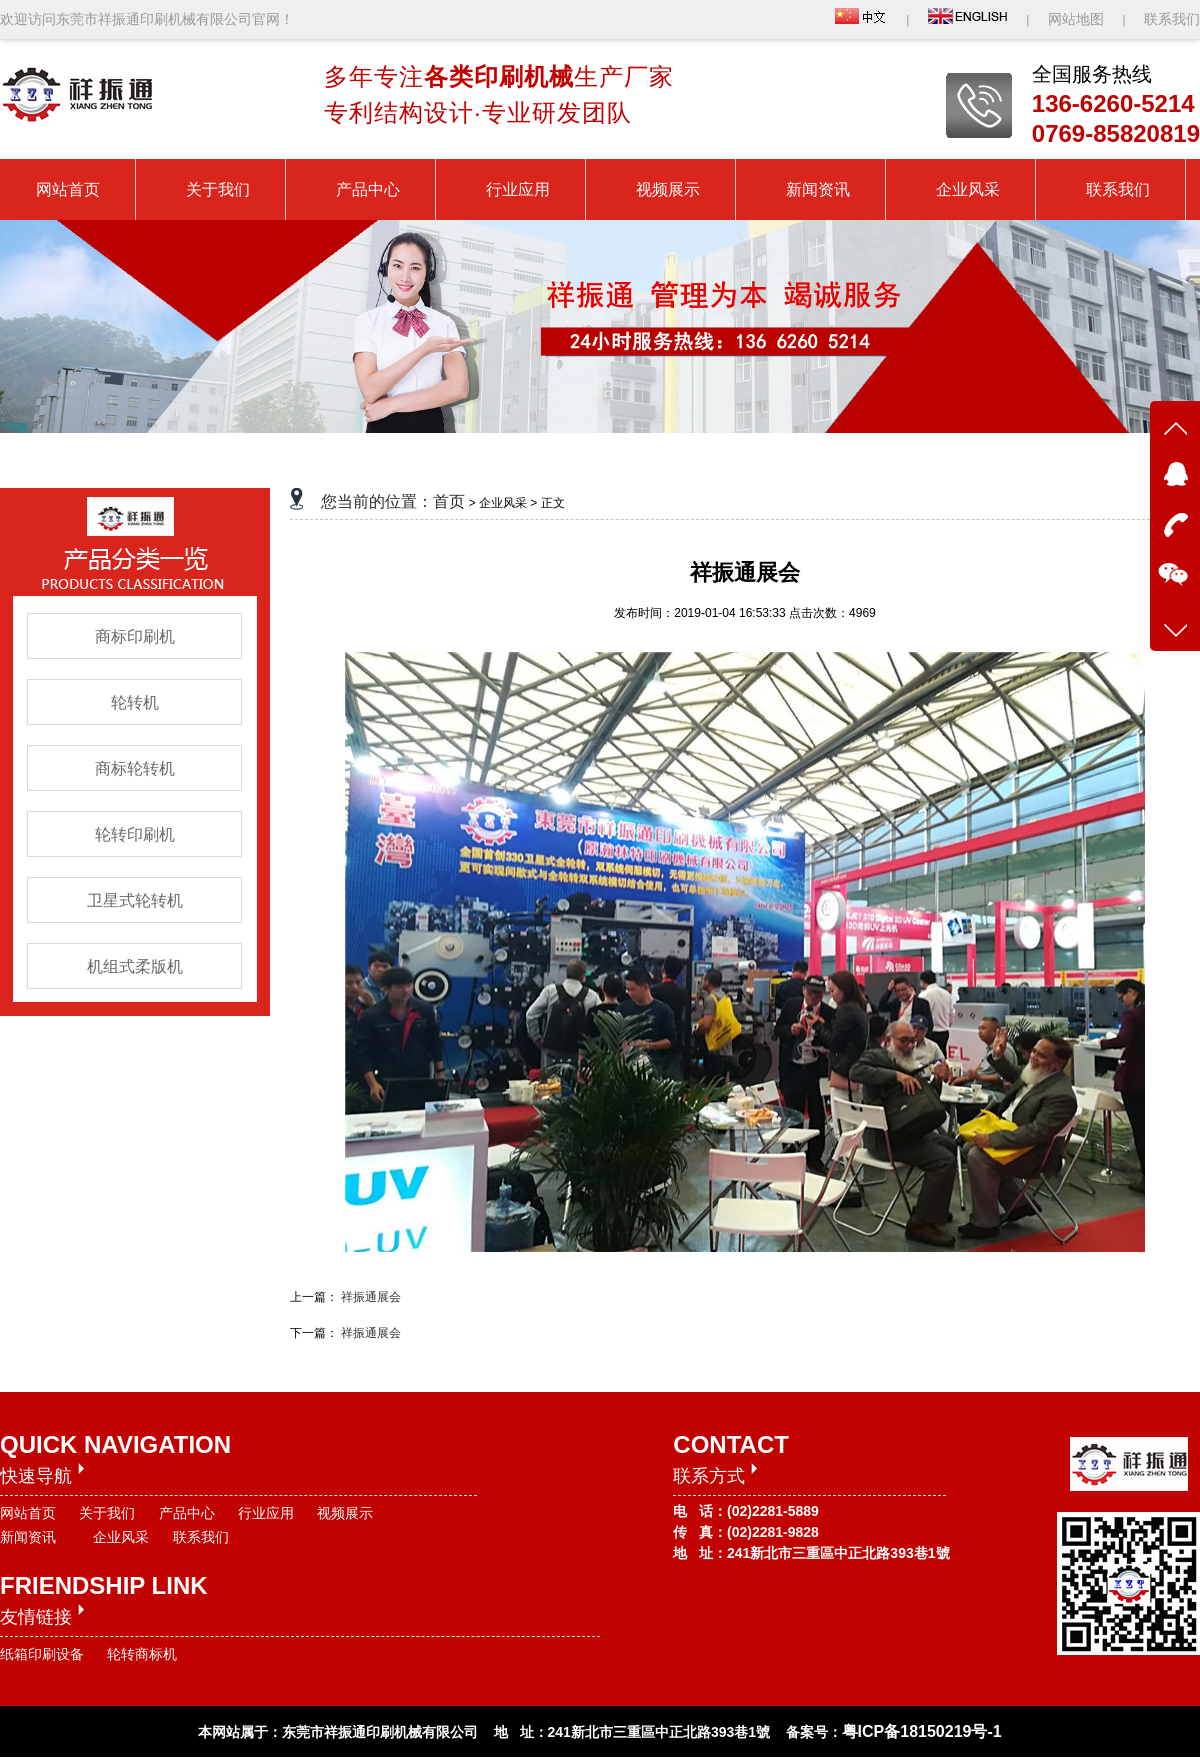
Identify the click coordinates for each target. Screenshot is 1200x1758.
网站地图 (1078, 19)
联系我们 (1172, 19)
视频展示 (345, 1513)
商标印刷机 (135, 636)
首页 (449, 501)
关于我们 (107, 1513)
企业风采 (121, 1537)
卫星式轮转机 (135, 900)
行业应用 (266, 1513)
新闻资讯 (28, 1537)
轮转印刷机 (135, 834)
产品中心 (187, 1513)
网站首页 (28, 1513)
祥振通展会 (371, 1297)
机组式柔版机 (135, 966)
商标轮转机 (135, 768)
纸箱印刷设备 (42, 1654)
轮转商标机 (142, 1654)
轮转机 (135, 702)
